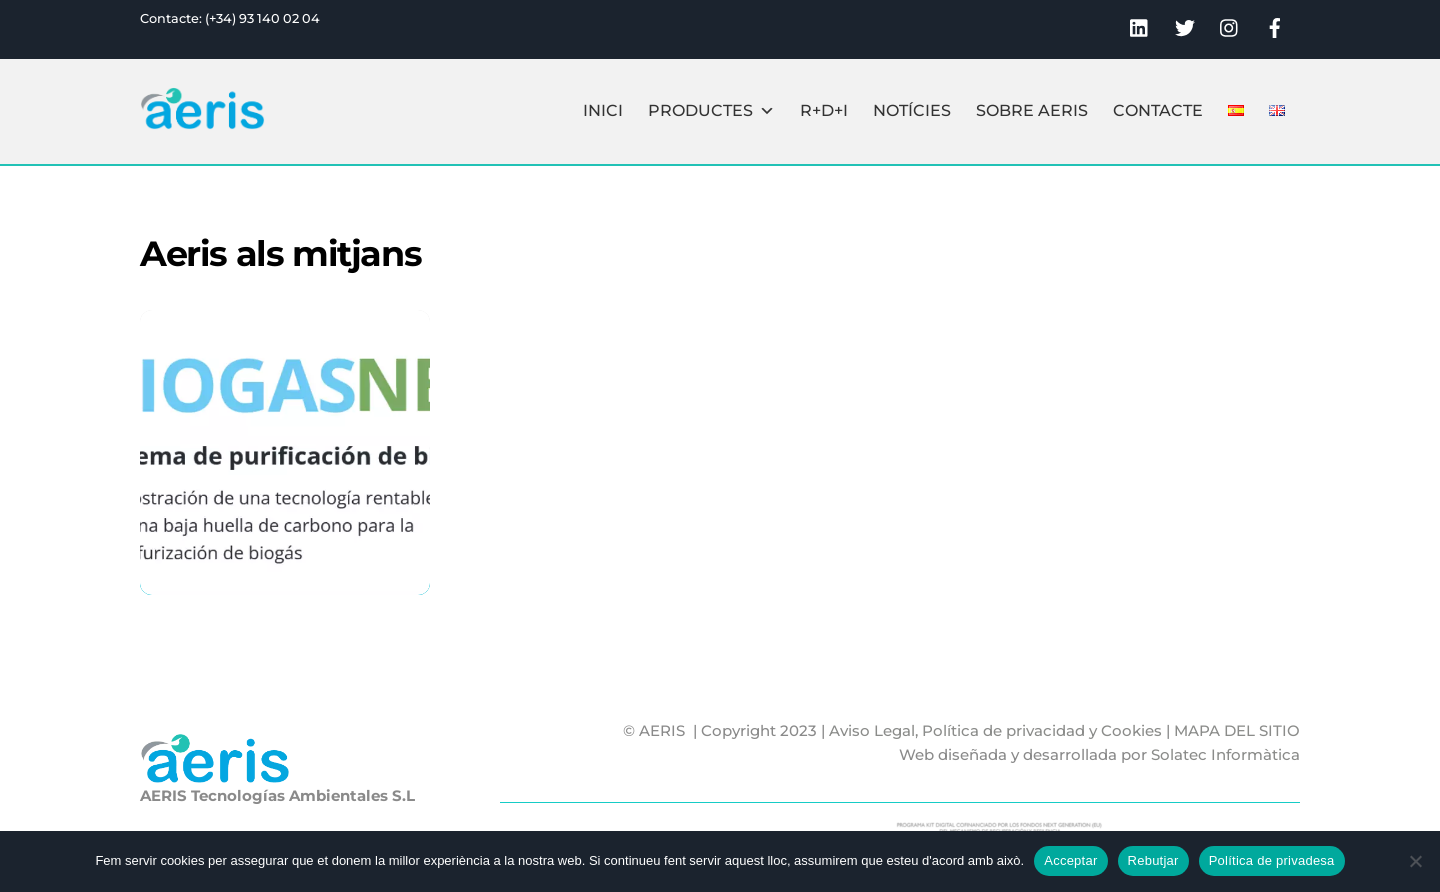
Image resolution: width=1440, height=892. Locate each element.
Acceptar (1070, 860)
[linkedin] (1140, 25)
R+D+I (824, 110)
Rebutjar (1153, 860)
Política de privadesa (1272, 860)
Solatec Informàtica (1225, 754)
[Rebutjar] (1415, 861)
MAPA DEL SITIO (1237, 730)
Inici (603, 110)
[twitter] (1185, 25)
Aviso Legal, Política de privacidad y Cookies (995, 730)
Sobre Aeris (1032, 110)
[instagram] (1230, 25)
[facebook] (1275, 25)
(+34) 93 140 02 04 (262, 18)
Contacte (1158, 110)
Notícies (912, 110)
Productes (711, 111)
